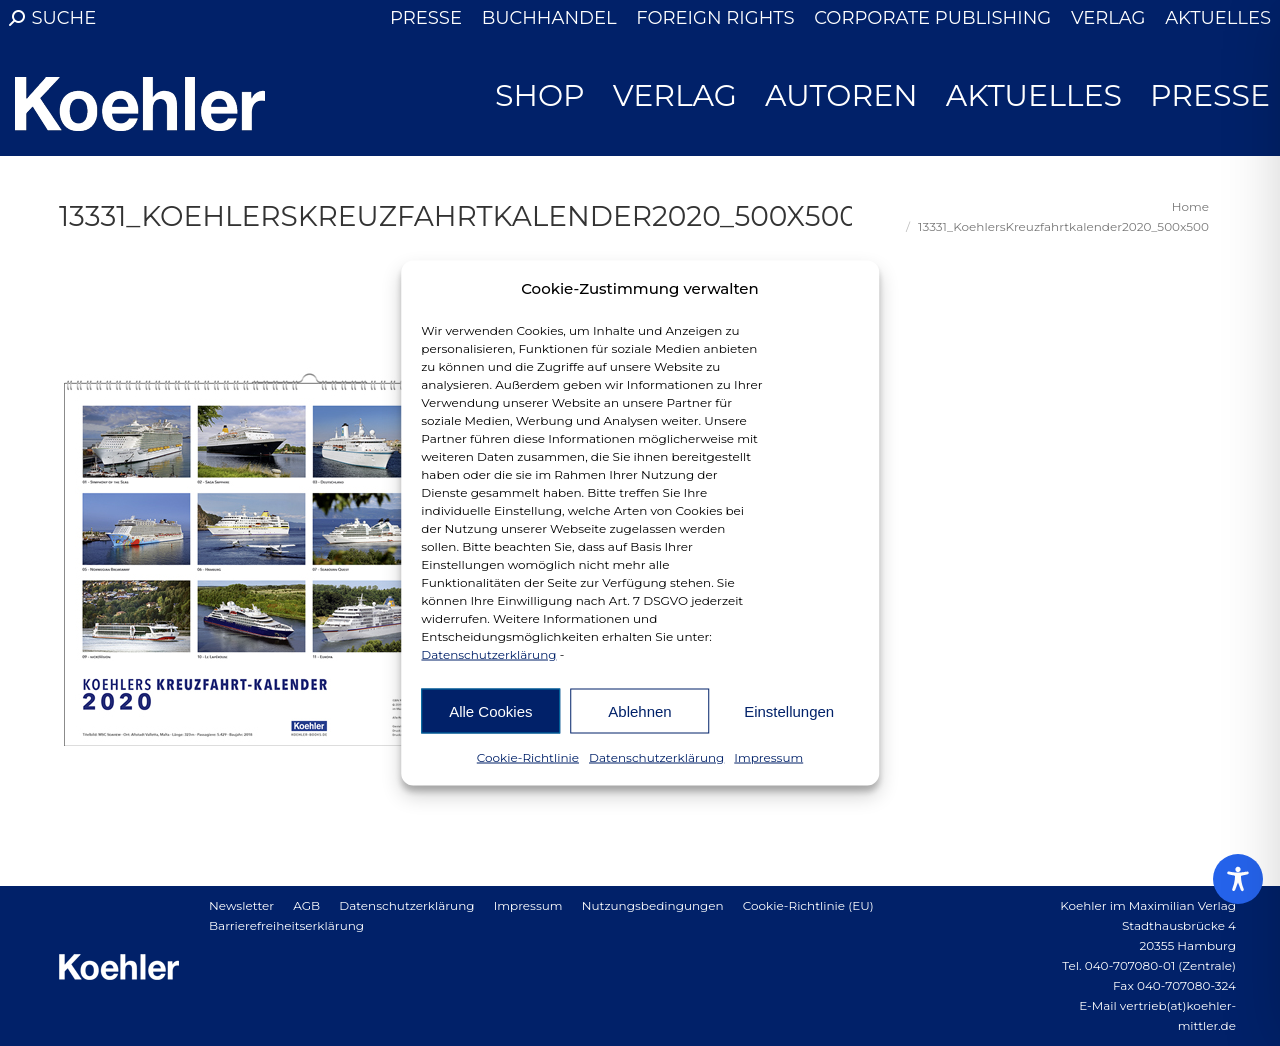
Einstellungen (789, 710)
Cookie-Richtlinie (528, 757)
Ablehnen (639, 710)
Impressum (768, 757)
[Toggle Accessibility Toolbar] (1238, 879)
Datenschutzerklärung (488, 654)
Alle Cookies (490, 710)
